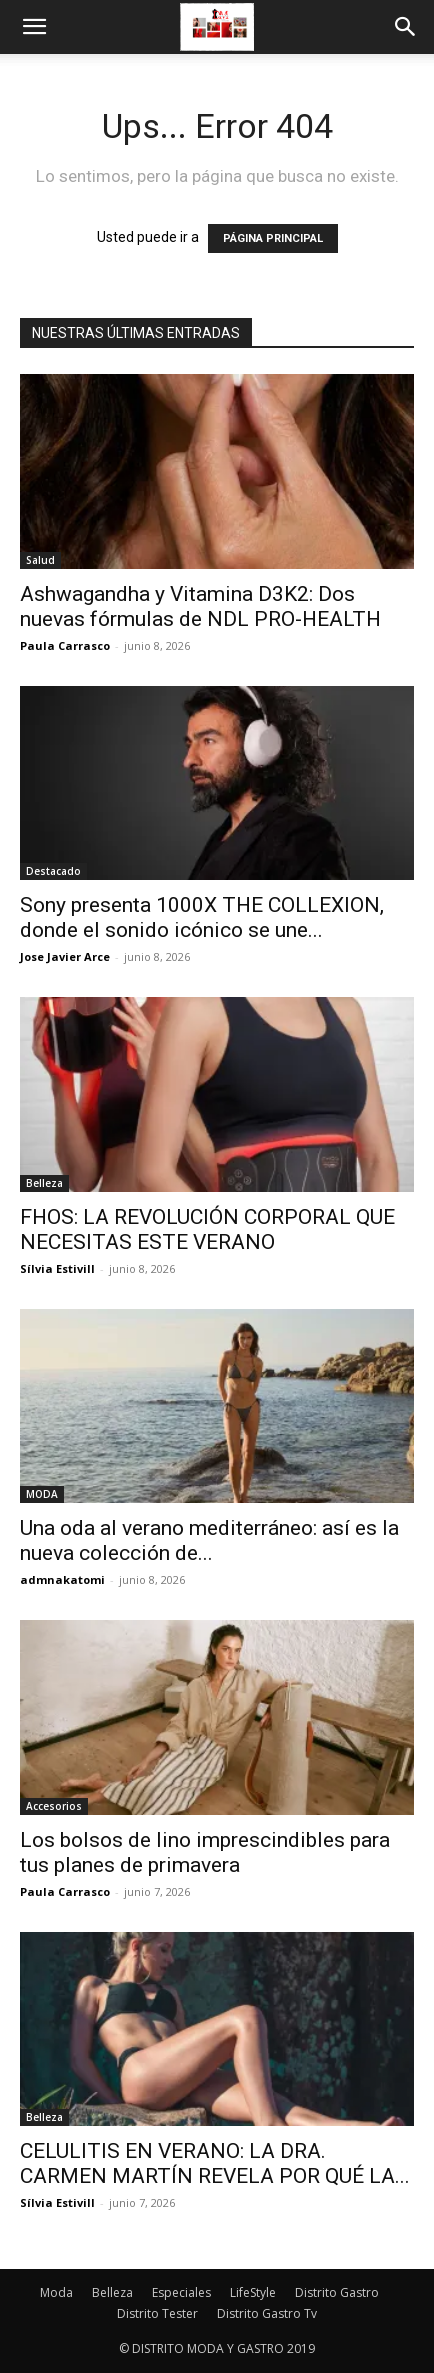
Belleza (44, 1183)
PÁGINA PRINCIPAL (273, 238)
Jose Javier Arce (65, 956)
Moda (56, 2292)
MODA (42, 1494)
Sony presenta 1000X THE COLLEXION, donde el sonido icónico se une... (202, 917)
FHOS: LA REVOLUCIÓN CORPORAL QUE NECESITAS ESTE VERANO (207, 1229)
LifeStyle (253, 2292)
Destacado (53, 871)
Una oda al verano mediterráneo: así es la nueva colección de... (209, 1540)
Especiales (181, 2292)
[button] (34, 27)
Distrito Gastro (337, 2292)
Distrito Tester (157, 2313)
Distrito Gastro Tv (267, 2313)
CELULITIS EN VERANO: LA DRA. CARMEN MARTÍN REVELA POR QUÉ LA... (215, 2163)
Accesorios (54, 1806)
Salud (40, 560)
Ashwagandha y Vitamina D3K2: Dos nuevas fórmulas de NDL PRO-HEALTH (200, 606)
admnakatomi (62, 1579)
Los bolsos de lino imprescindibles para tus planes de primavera (205, 1852)
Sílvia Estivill (57, 1268)
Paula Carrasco (65, 645)
